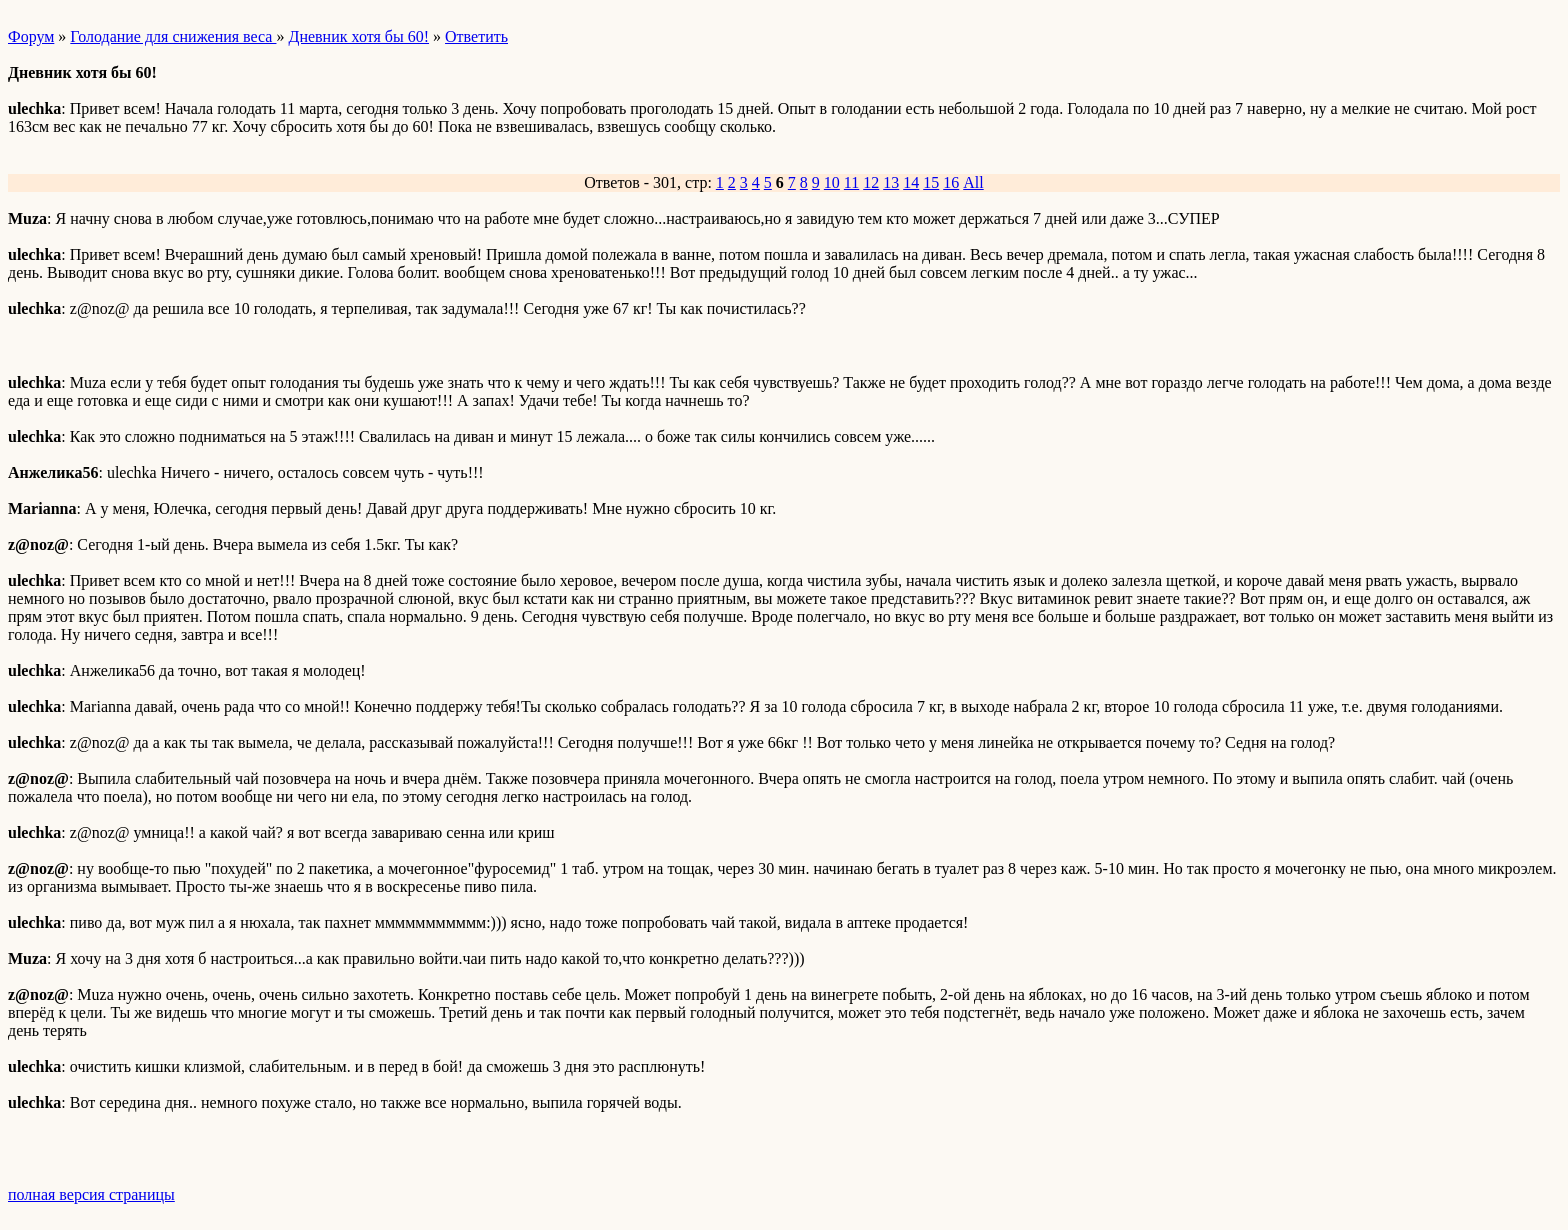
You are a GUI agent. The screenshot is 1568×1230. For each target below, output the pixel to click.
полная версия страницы (91, 1194)
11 (851, 182)
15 (931, 182)
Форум (31, 36)
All (973, 182)
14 (911, 182)
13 (891, 182)
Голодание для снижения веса (173, 36)
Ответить (476, 36)
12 (871, 182)
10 (832, 182)
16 (951, 182)
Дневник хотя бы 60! (358, 36)
